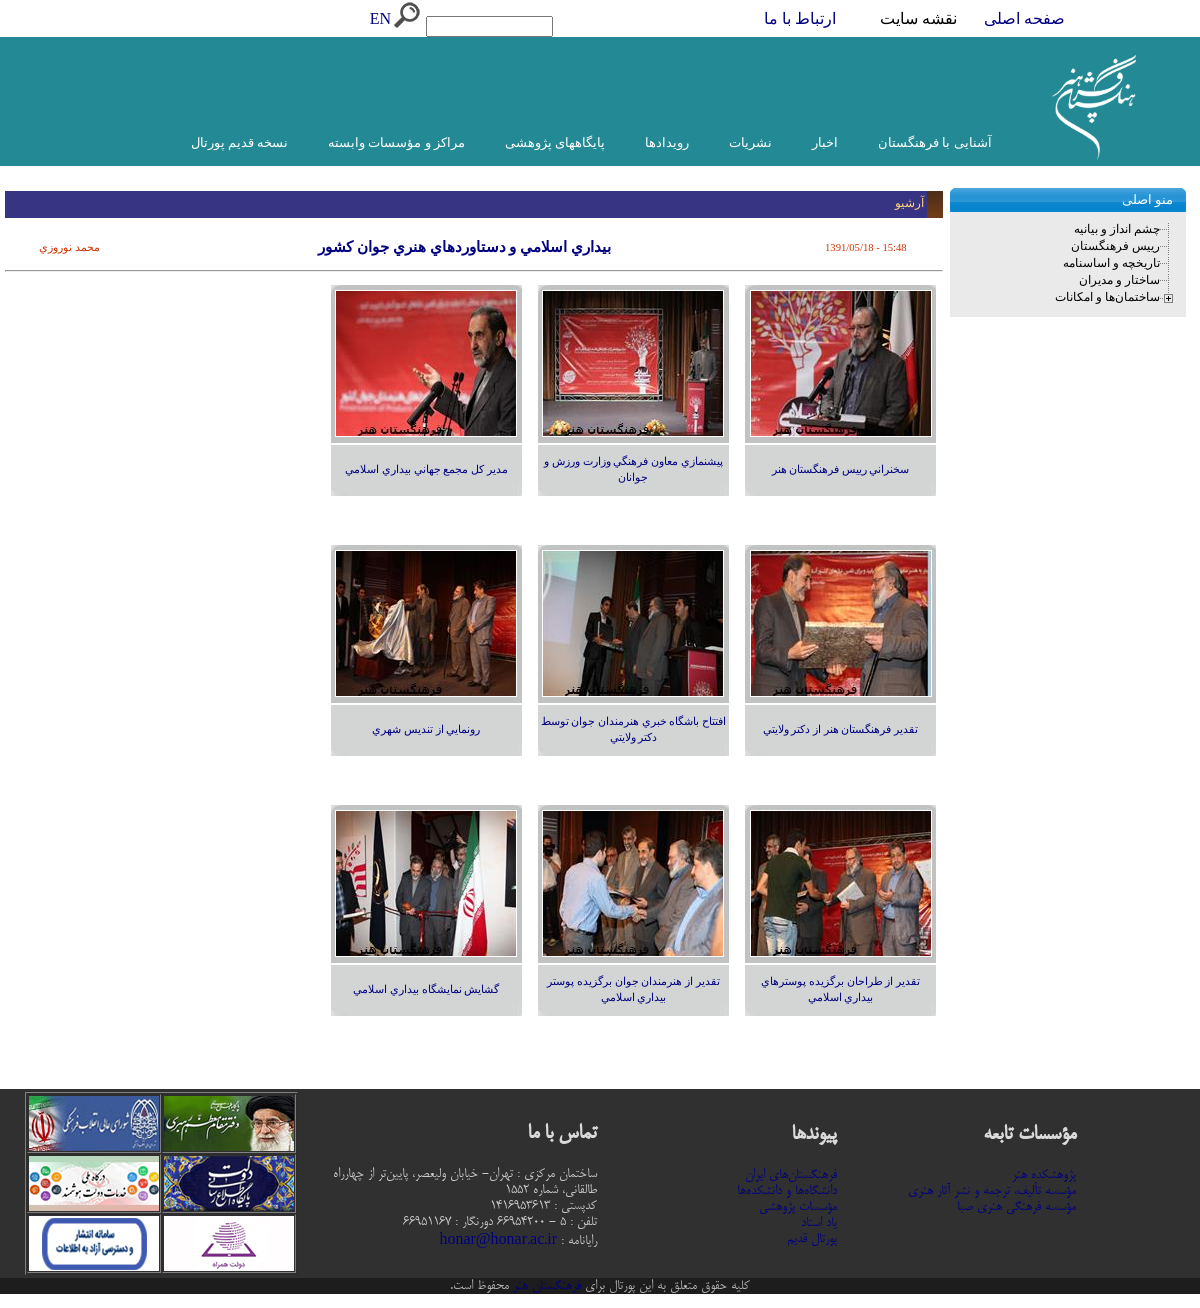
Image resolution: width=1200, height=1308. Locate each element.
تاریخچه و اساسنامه (1111, 263)
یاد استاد (819, 1223)
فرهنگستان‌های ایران (791, 1175)
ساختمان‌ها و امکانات (1107, 297)
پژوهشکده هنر (1044, 1175)
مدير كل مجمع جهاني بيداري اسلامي (426, 469)
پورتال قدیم (812, 1239)
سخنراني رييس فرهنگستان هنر (841, 469)
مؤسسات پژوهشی (798, 1207)
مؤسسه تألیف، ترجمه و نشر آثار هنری (992, 1191)
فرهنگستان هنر (545, 1286)
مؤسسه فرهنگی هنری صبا (1016, 1207)
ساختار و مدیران (1119, 280)
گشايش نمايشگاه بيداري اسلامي (426, 989)
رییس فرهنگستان (1115, 246)
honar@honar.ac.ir (498, 1241)
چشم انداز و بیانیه (1117, 229)
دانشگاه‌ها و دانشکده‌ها (787, 1191)
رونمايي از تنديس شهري (426, 729)
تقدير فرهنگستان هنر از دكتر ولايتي (840, 729)
